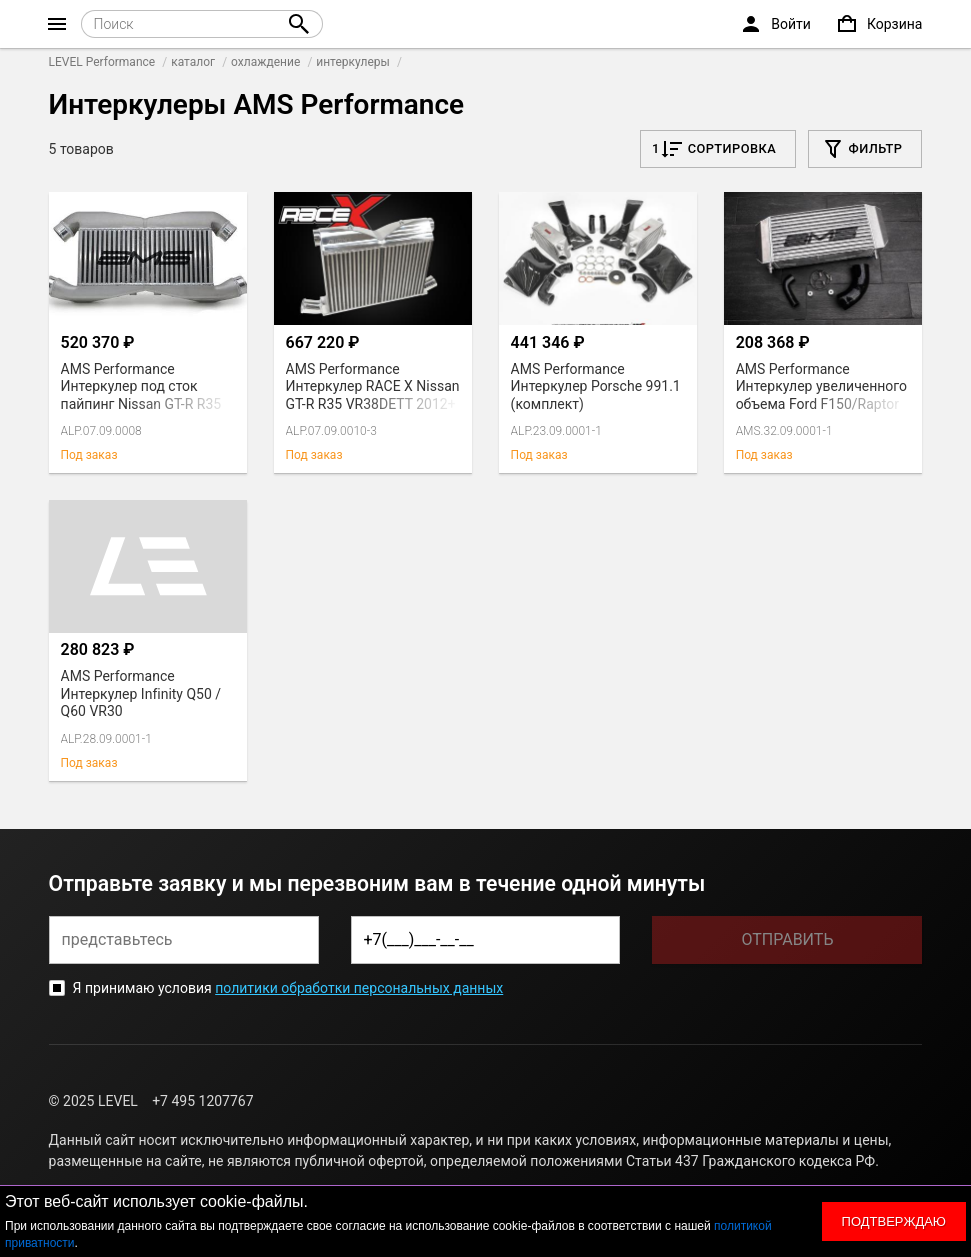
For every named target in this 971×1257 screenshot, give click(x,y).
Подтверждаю (894, 1221)
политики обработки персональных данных (359, 988)
